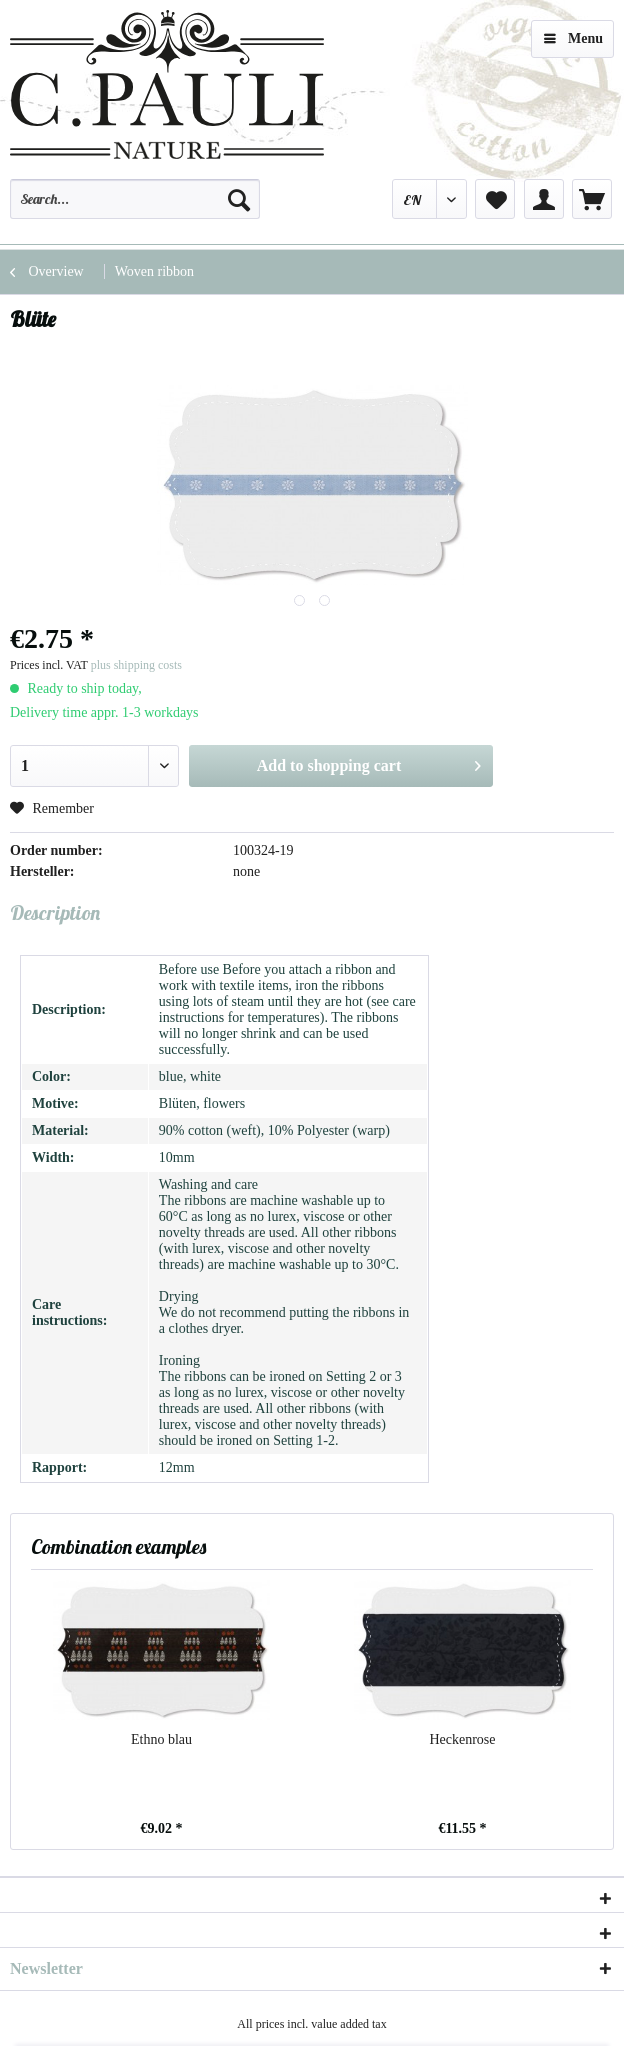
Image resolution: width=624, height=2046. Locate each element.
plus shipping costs (136, 665)
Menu (573, 34)
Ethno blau (161, 1739)
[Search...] (135, 199)
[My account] (544, 199)
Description (55, 912)
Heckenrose (462, 1739)
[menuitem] (135, 208)
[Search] (239, 199)
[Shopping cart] (592, 199)
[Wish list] (495, 199)
